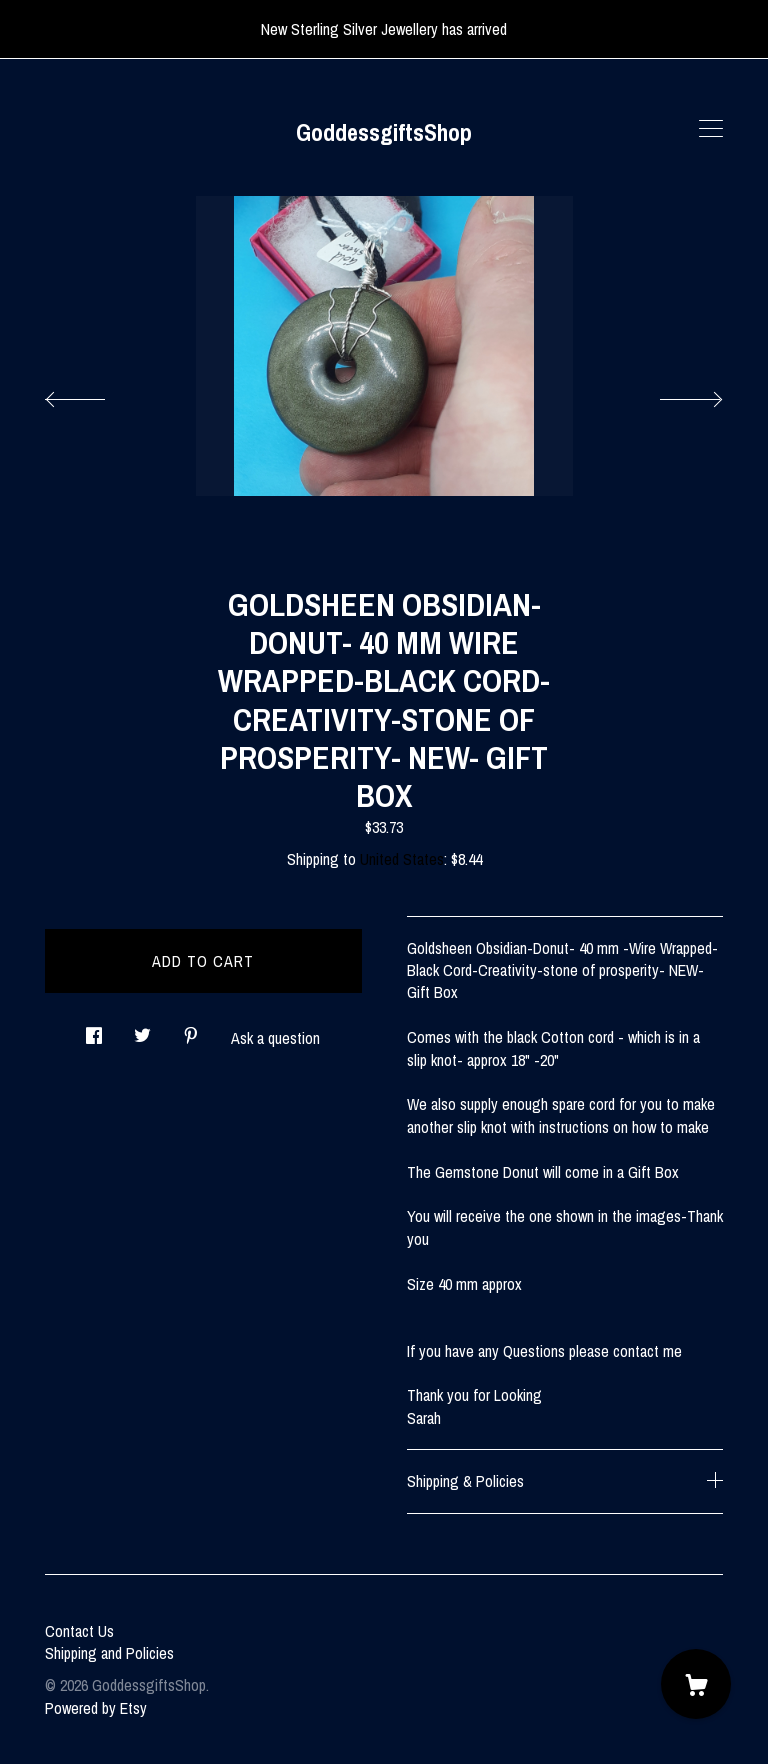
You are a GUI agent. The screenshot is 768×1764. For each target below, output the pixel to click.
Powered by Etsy (96, 1708)
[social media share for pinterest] (191, 1029)
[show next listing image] (673, 394)
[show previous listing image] (95, 394)
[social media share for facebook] (94, 1029)
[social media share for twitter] (142, 1029)
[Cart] (696, 1684)
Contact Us (79, 1631)
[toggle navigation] (711, 129)
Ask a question (275, 1038)
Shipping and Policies (109, 1653)
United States (402, 859)
